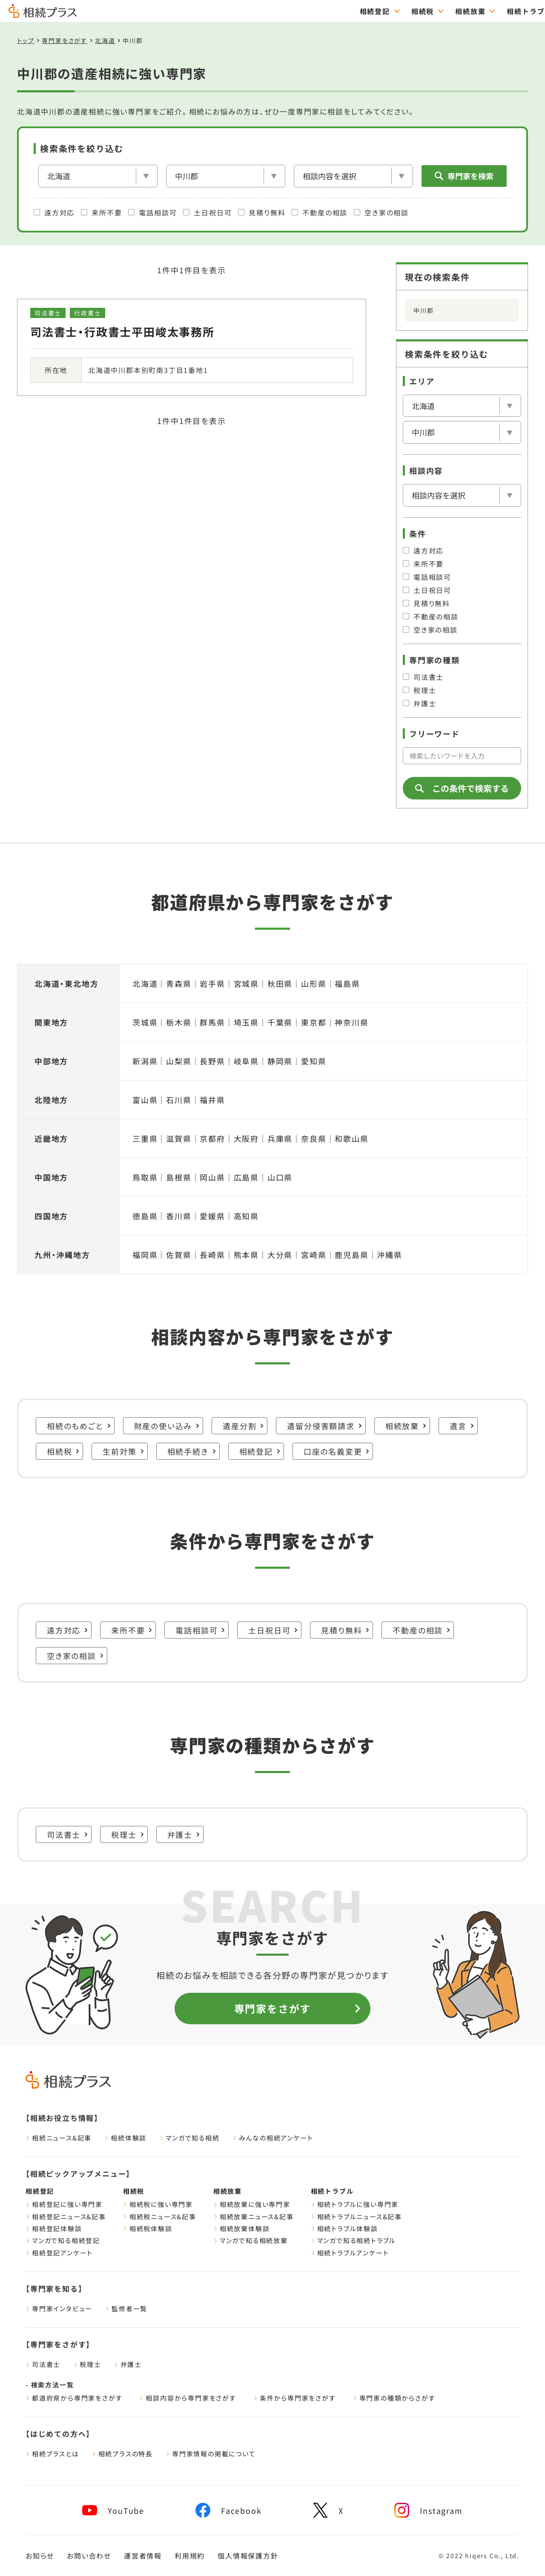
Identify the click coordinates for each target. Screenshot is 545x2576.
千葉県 (280, 1022)
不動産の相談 (319, 212)
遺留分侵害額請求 (324, 1425)
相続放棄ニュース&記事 (253, 2216)
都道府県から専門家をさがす (74, 2397)
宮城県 (246, 983)
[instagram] (428, 2510)
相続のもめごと (79, 1425)
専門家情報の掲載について (211, 2453)
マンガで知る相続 (189, 2137)
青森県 (178, 983)
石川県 (178, 1099)
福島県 (347, 983)
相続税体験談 (147, 2228)
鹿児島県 (351, 1254)
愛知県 (313, 1060)
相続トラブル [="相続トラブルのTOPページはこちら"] (344, 11)
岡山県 (212, 1177)
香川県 (178, 1215)
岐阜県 (246, 1060)
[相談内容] (353, 176)
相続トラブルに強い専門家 (355, 2204)
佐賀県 (178, 1254)
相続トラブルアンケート (350, 2252)
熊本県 (246, 1254)
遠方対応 (54, 212)
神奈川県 (351, 1022)
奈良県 (313, 1138)
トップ (25, 40)
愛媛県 (212, 1215)
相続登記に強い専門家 (64, 2204)
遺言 (462, 1425)
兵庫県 (280, 1138)
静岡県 (280, 1060)
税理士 (419, 690)
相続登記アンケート (59, 2252)
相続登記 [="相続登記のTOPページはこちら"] (190, 11)
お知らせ (40, 2555)
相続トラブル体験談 (344, 2228)
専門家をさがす (507, 11)
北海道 (105, 40)
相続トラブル (332, 2190)
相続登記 (260, 1451)
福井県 (212, 1099)
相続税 (63, 1451)
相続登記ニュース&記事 (66, 2216)
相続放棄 (406, 1425)
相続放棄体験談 (241, 2228)
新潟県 (145, 1060)
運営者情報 (143, 2555)
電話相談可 (152, 212)
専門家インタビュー (59, 2308)
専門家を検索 (464, 175)
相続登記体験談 (54, 2228)
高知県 (246, 1215)
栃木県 (178, 1022)
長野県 (212, 1060)
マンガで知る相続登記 (63, 2240)
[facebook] (228, 2510)
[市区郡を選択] (225, 176)
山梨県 (178, 1060)
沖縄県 (389, 1254)
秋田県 (280, 983)
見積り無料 (261, 212)
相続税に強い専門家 (158, 2204)
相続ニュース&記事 (59, 2137)
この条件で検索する (462, 788)
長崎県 (212, 1254)
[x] (328, 2510)
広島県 (246, 1177)
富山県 (145, 1099)
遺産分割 (243, 1425)
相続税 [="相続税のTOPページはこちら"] (238, 11)
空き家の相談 (381, 212)
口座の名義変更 (337, 1451)
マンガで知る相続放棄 (250, 2240)
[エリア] (98, 176)
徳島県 (145, 1215)
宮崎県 (313, 1254)
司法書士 (423, 676)
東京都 (313, 1022)
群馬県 (212, 1022)
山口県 (280, 1177)
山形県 (313, 983)
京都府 (212, 1138)
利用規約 (190, 2555)
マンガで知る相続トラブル (353, 2240)
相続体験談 (125, 2137)
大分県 (280, 1254)
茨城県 (145, 1022)
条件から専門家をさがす (294, 2397)
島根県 (178, 1177)
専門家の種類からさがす (394, 2397)
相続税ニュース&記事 (159, 2216)
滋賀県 (178, 1138)
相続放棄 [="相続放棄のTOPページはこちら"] (285, 11)
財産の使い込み (167, 1425)
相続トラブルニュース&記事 (356, 2216)
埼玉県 (246, 1022)
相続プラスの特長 (122, 2453)
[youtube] (113, 2510)
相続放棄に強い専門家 (251, 2204)
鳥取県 (145, 1177)
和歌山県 (351, 1138)
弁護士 (419, 703)
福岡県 (145, 1254)
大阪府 (246, 1138)
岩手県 (212, 983)
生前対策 (123, 1451)
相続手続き (191, 1451)
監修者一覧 (126, 2308)
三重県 (145, 1138)
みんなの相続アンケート (272, 2137)
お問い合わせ (89, 2555)
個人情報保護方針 (248, 2555)
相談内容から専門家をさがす (187, 2397)
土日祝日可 (207, 212)
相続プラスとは (52, 2453)
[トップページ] (43, 14)
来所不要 (101, 212)
